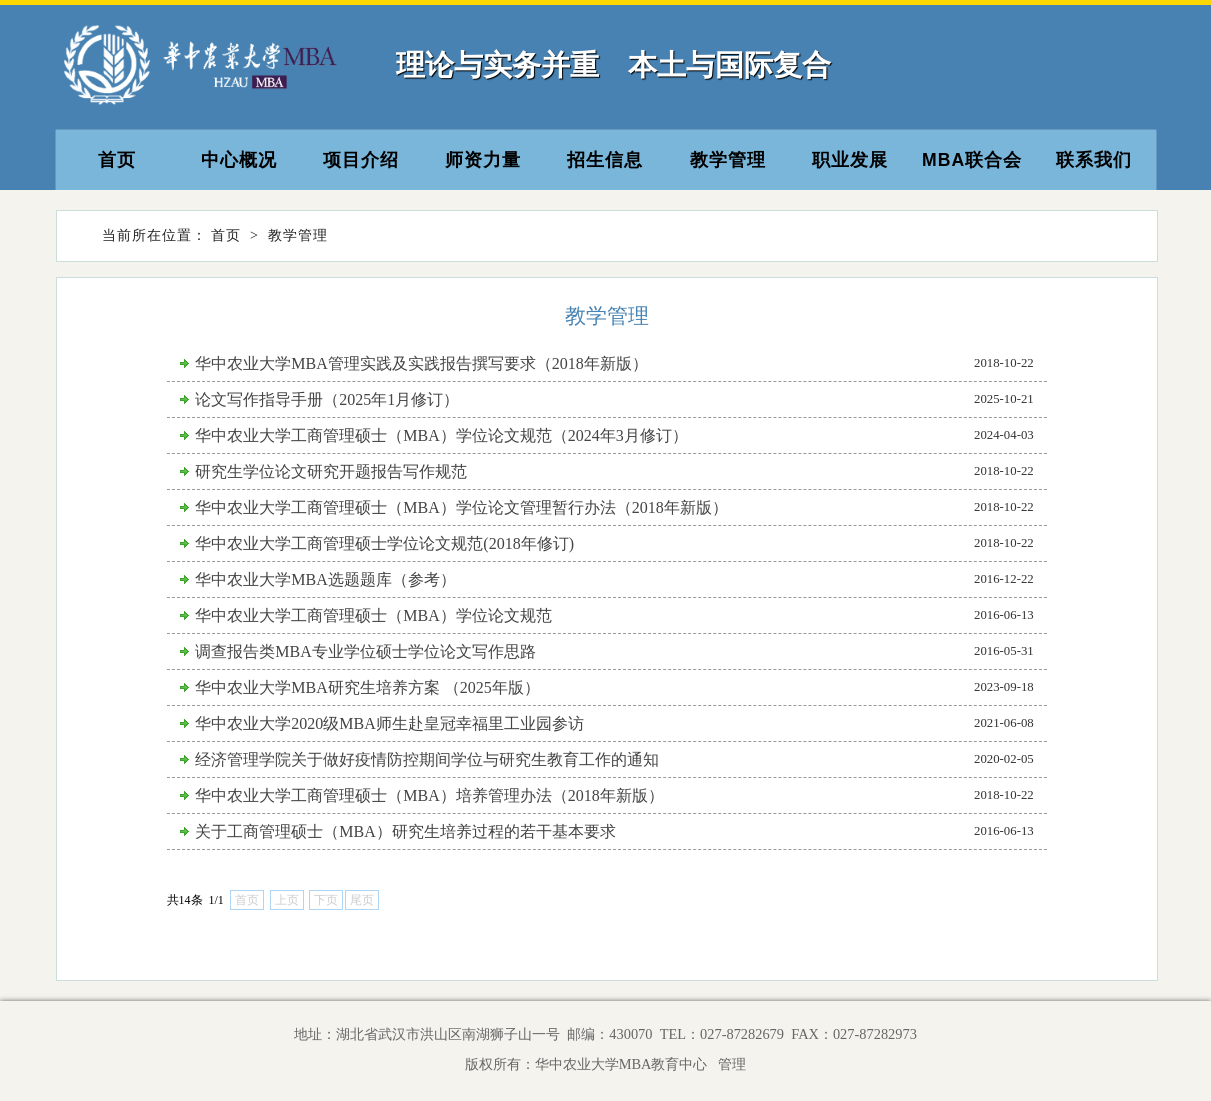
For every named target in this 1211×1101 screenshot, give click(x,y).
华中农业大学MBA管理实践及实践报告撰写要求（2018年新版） (421, 363)
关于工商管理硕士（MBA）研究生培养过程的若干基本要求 (405, 831)
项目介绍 (361, 160)
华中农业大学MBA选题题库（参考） (325, 579)
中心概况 (239, 160)
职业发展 (850, 160)
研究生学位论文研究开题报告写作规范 (331, 471)
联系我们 (1094, 160)
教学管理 (728, 160)
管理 (728, 1064)
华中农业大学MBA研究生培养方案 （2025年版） (367, 687)
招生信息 (605, 160)
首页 (117, 160)
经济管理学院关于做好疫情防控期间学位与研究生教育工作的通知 (427, 759)
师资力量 (483, 160)
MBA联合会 (972, 160)
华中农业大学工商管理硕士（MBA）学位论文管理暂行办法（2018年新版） (461, 507)
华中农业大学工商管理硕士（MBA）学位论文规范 (373, 615)
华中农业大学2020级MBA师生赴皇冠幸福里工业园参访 (389, 723)
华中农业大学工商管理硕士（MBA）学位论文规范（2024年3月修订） (441, 435)
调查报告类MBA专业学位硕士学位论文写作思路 (365, 651)
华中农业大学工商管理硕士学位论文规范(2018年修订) (384, 543)
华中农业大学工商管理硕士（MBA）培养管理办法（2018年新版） (429, 795)
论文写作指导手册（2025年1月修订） (327, 399)
